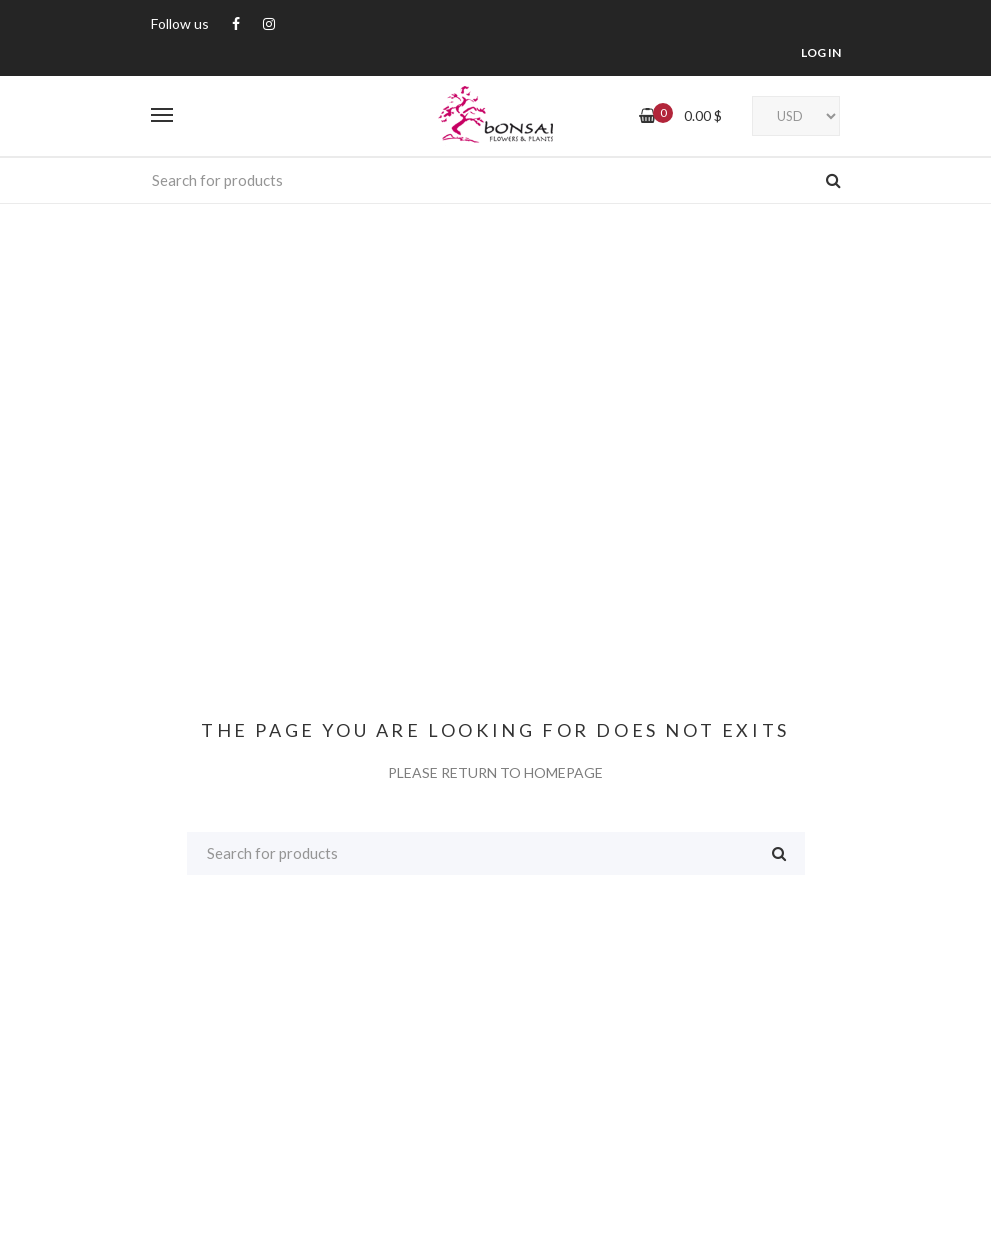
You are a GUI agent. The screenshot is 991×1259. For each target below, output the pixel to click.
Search (833, 180)
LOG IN (821, 52)
